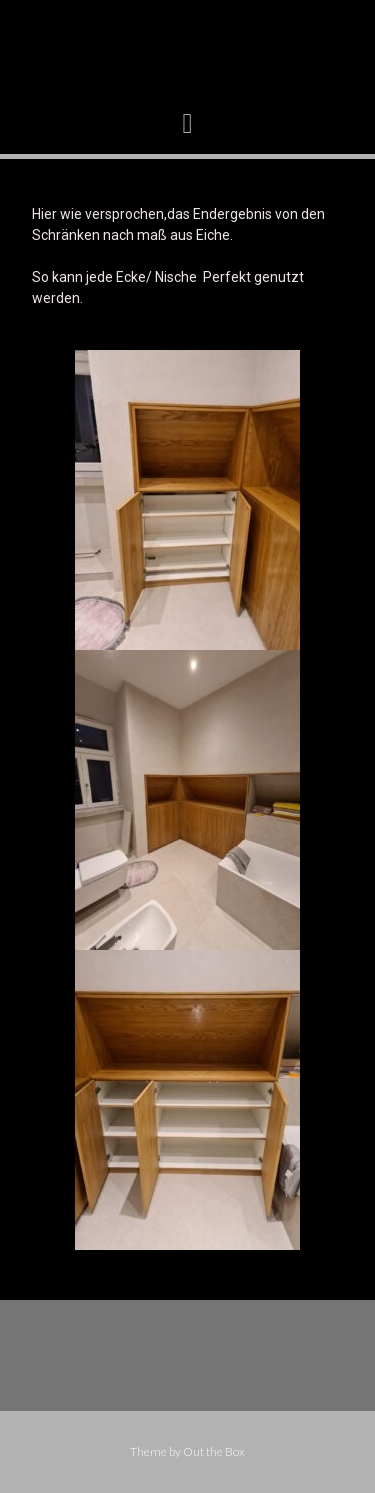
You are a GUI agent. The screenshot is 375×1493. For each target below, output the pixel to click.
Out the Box (214, 1451)
